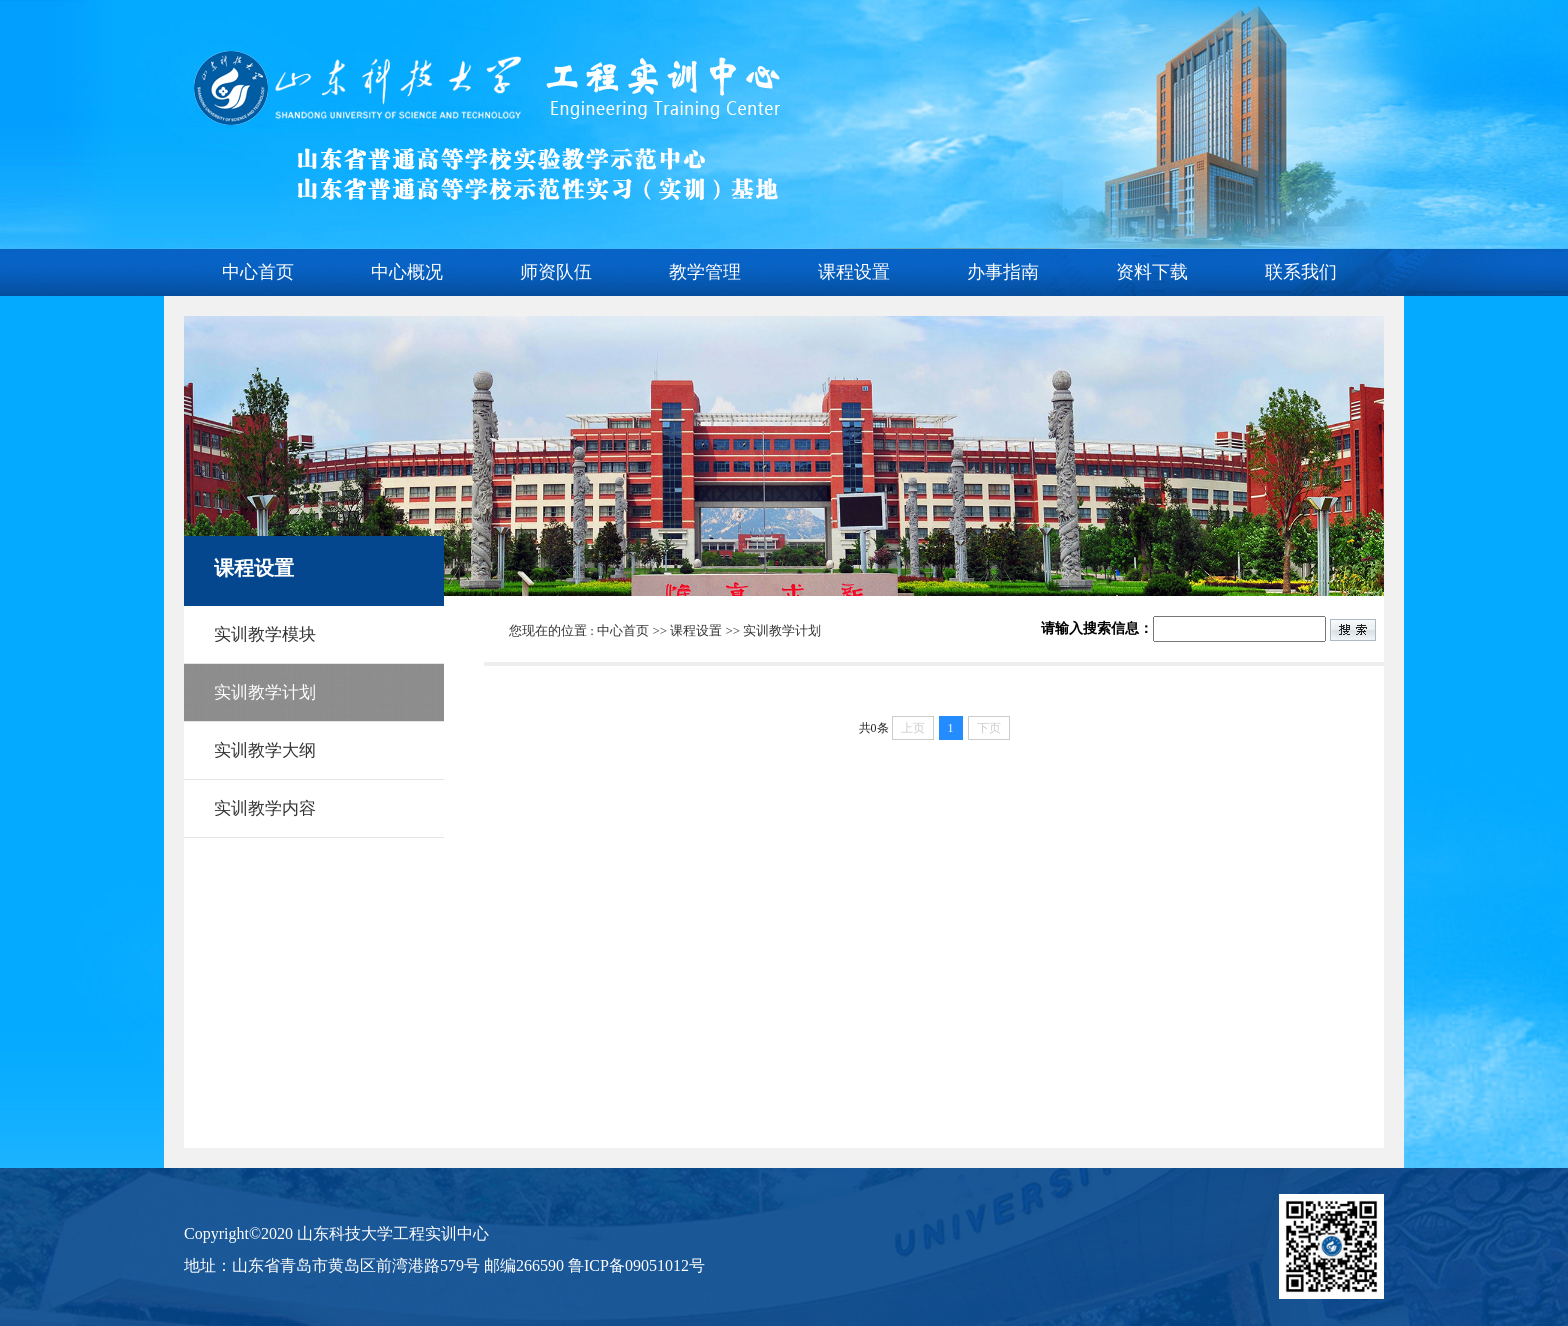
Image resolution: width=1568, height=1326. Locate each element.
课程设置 (854, 272)
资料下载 (1152, 272)
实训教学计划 (782, 630)
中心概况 (407, 272)
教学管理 (705, 272)
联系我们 (1301, 272)
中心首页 (258, 272)
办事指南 (1003, 272)
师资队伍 (556, 272)
